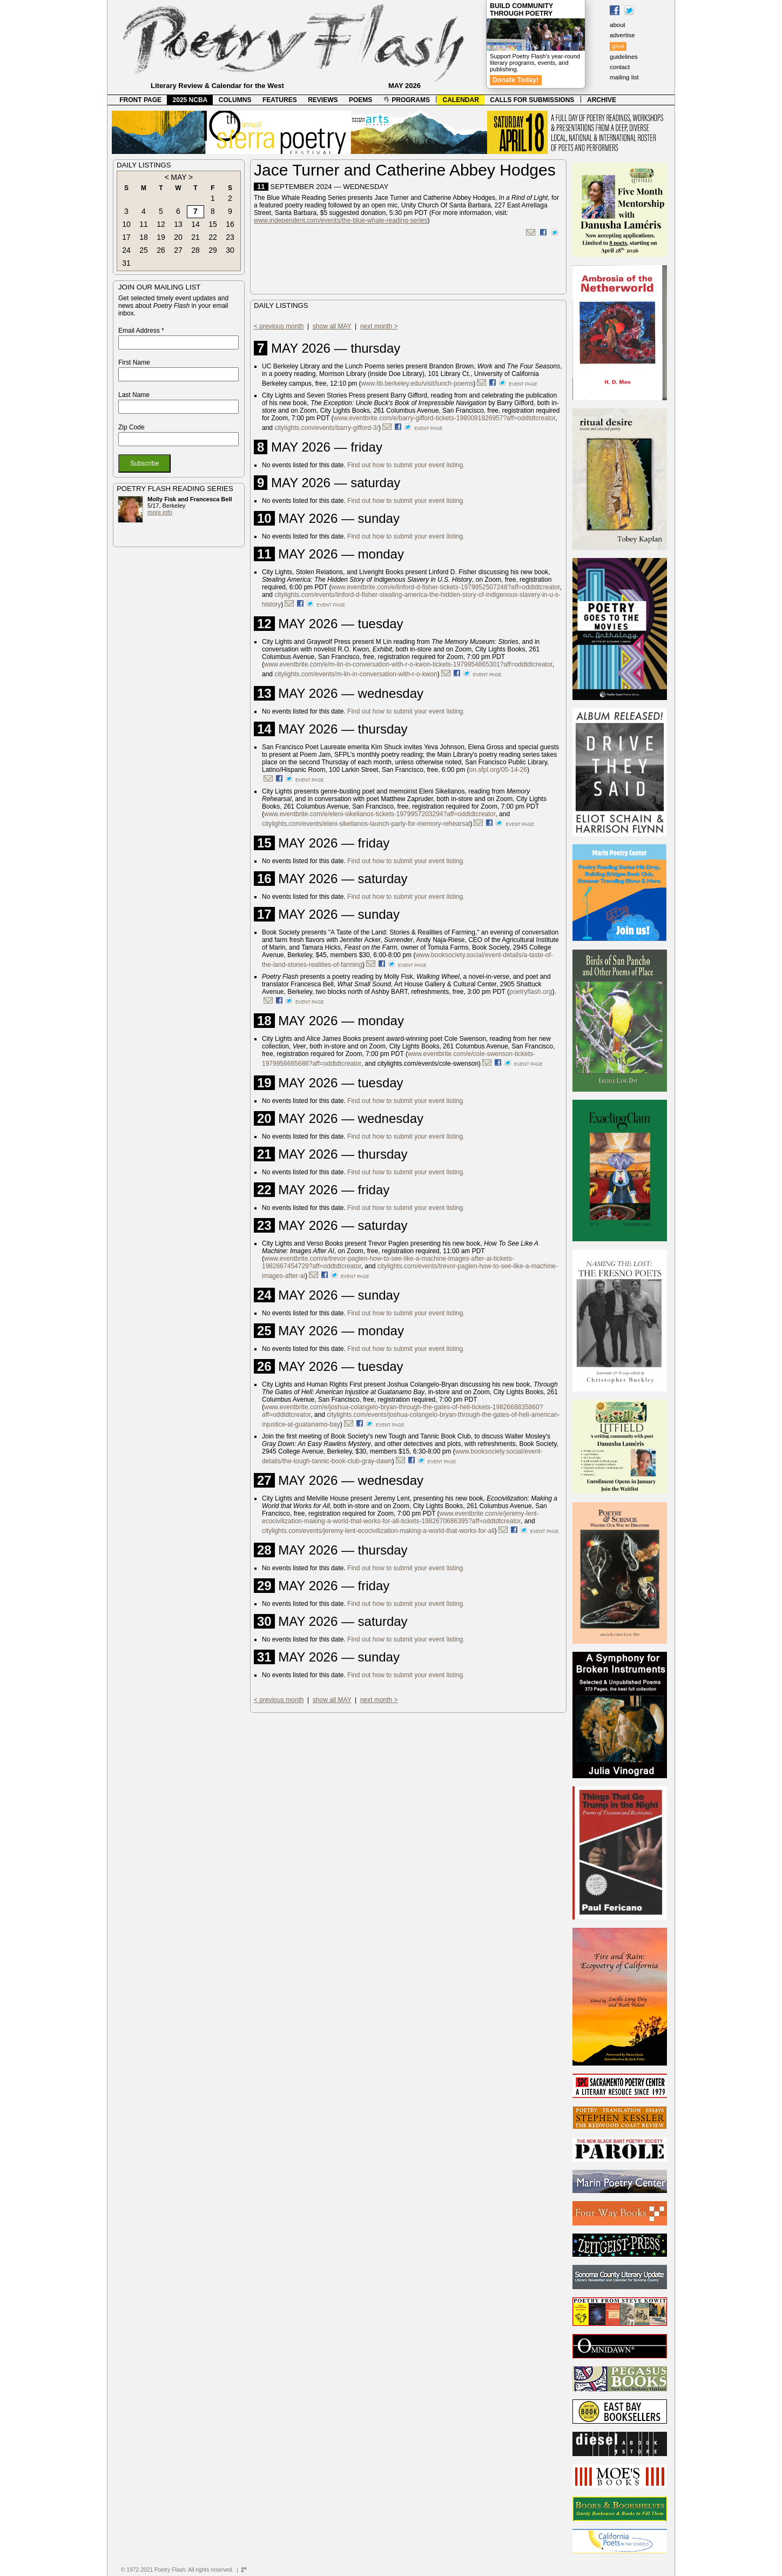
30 (230, 250)
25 (143, 250)
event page (523, 384)
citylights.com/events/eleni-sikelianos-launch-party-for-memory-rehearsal (366, 824)
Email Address (141, 330)
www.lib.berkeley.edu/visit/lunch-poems (417, 383)
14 (195, 224)
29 (212, 250)
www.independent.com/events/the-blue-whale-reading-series (341, 220)
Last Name (134, 395)
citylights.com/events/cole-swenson (427, 1063)
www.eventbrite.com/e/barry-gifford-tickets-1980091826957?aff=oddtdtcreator (445, 418)
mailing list (624, 77)
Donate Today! (516, 80)
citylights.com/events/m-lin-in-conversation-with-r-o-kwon (355, 674)
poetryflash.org (530, 992)
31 (126, 263)
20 (178, 237)
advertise (622, 35)
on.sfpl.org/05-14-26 (498, 770)
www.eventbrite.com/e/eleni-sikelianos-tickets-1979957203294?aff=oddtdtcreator (379, 814)
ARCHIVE (601, 100)
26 (161, 250)
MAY (178, 177)
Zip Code (131, 427)
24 (126, 250)
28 (195, 250)
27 (178, 250)
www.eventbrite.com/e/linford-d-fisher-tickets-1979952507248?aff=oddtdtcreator (446, 587)
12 (161, 224)
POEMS (360, 100)
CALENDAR (461, 100)
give (618, 46)
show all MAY (332, 326)
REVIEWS (323, 100)
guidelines (624, 56)
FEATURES (279, 100)
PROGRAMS (406, 100)
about (617, 25)
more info (159, 512)
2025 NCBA (190, 100)
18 (143, 237)
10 (126, 224)
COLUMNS (235, 100)
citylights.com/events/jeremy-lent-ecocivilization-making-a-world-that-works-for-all (378, 1531)
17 (126, 237)
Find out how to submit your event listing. (405, 465)
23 (230, 237)
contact (620, 67)
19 (161, 237)
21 (195, 237)
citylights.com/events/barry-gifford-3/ (326, 428)
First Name (134, 362)
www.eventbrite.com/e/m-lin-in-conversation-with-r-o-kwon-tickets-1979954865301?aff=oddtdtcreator (408, 664)
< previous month (279, 326)
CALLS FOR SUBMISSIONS (532, 100)
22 (212, 237)
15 (212, 224)
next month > (379, 326)
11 (143, 224)
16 (230, 224)
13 (178, 224)
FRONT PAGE (140, 100)
